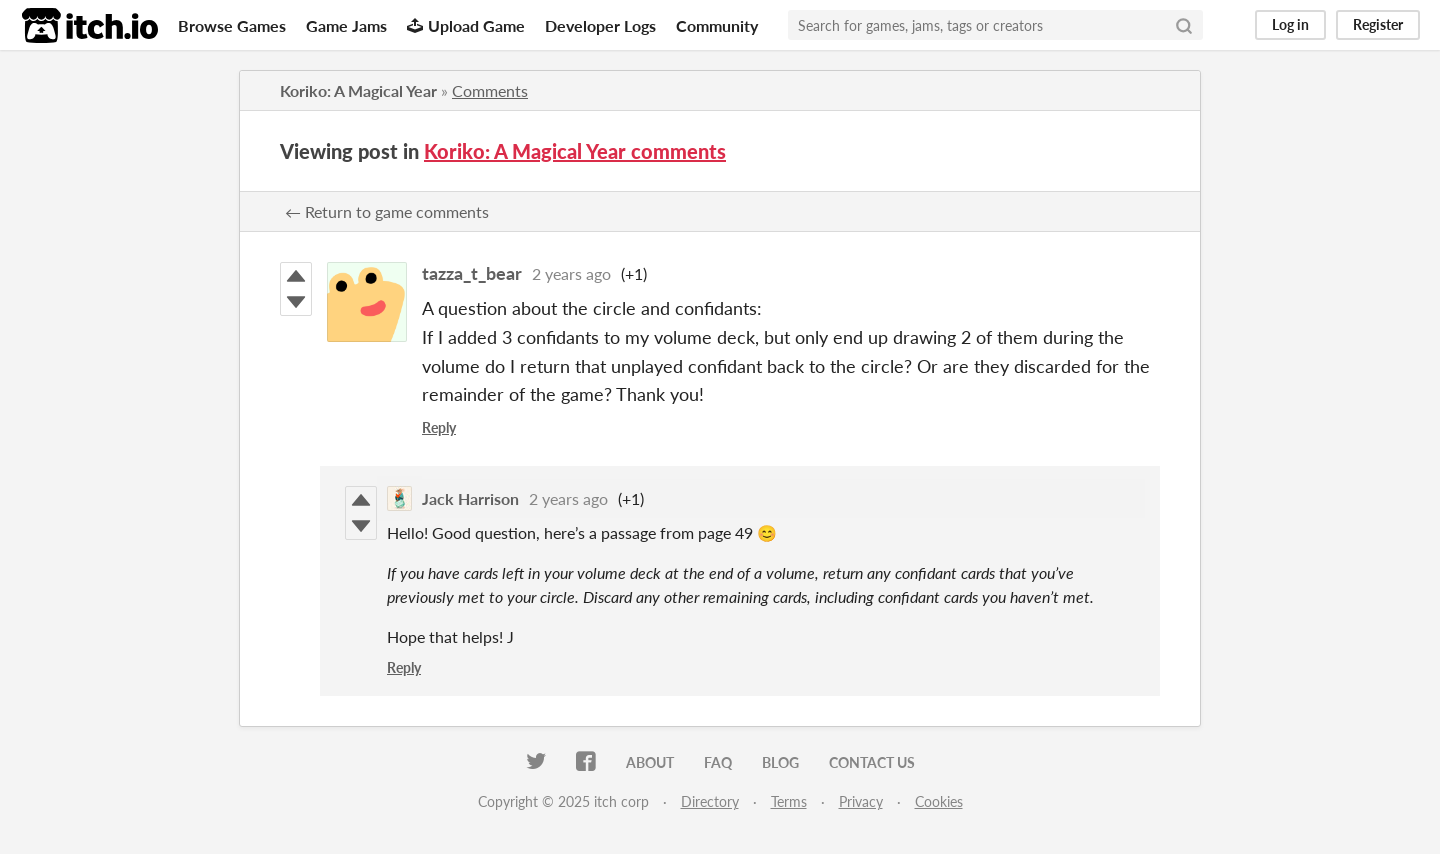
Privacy (861, 801)
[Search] (1184, 25)
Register (1378, 24)
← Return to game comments (387, 211)
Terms (789, 801)
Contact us (872, 762)
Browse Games (232, 25)
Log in (1290, 24)
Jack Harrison (470, 498)
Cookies (939, 801)
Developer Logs (600, 25)
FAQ (718, 762)
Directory (710, 801)
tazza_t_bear (472, 273)
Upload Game (466, 25)
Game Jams (346, 25)
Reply (439, 427)
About (650, 762)
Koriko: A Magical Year (358, 90)
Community (717, 25)
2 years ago (571, 273)
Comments (490, 90)
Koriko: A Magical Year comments (575, 151)
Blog (780, 762)
